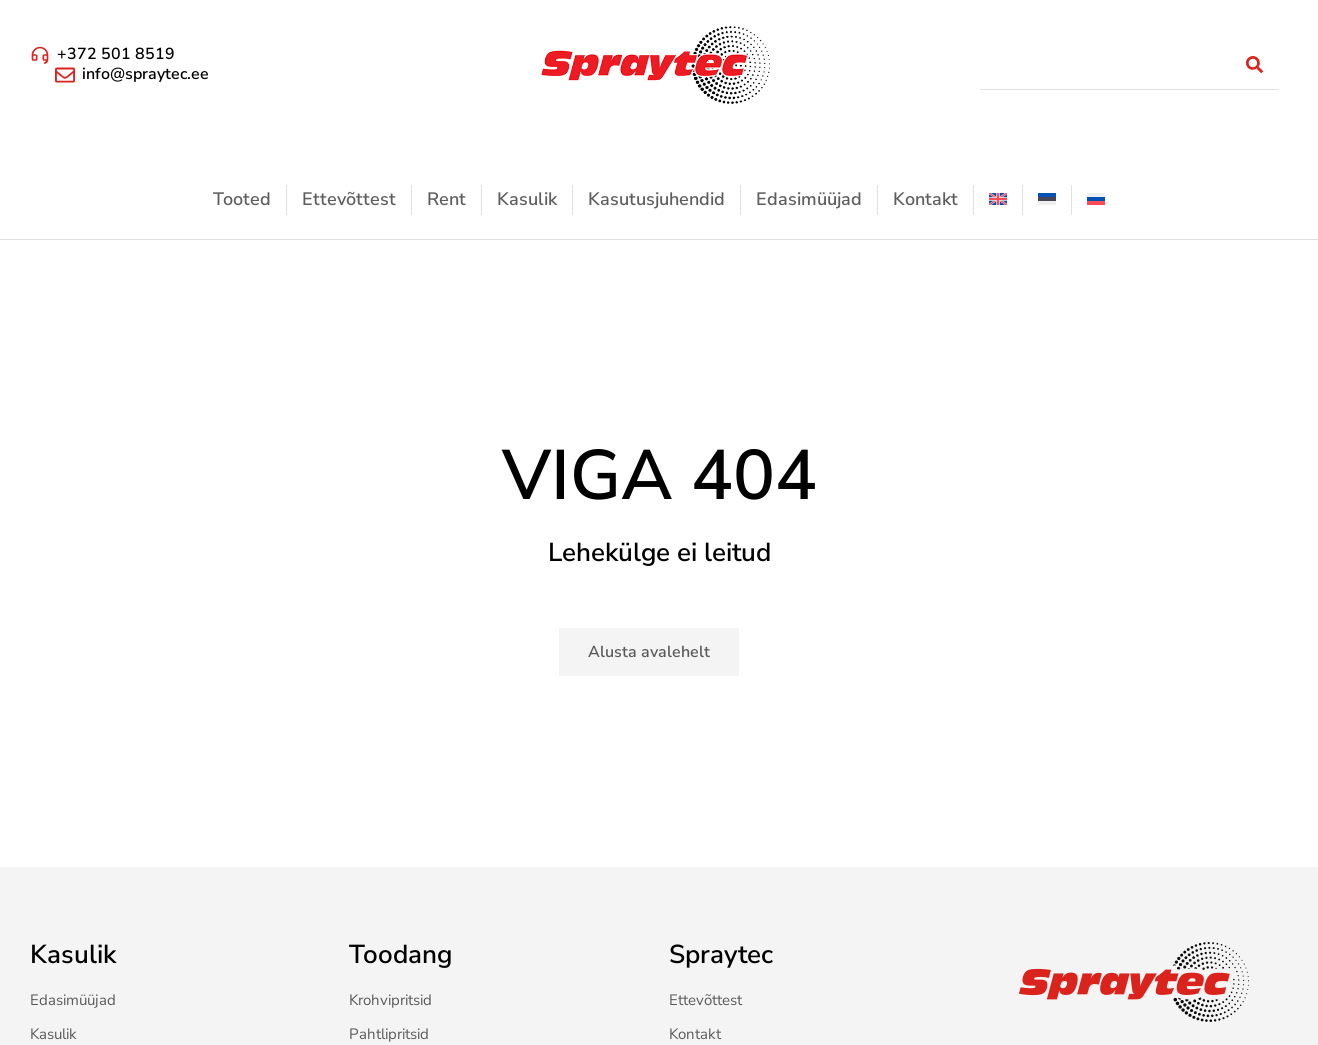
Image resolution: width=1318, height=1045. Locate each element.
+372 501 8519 (116, 54)
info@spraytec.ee (145, 74)
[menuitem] (998, 199)
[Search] (1254, 65)
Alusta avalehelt (649, 652)
